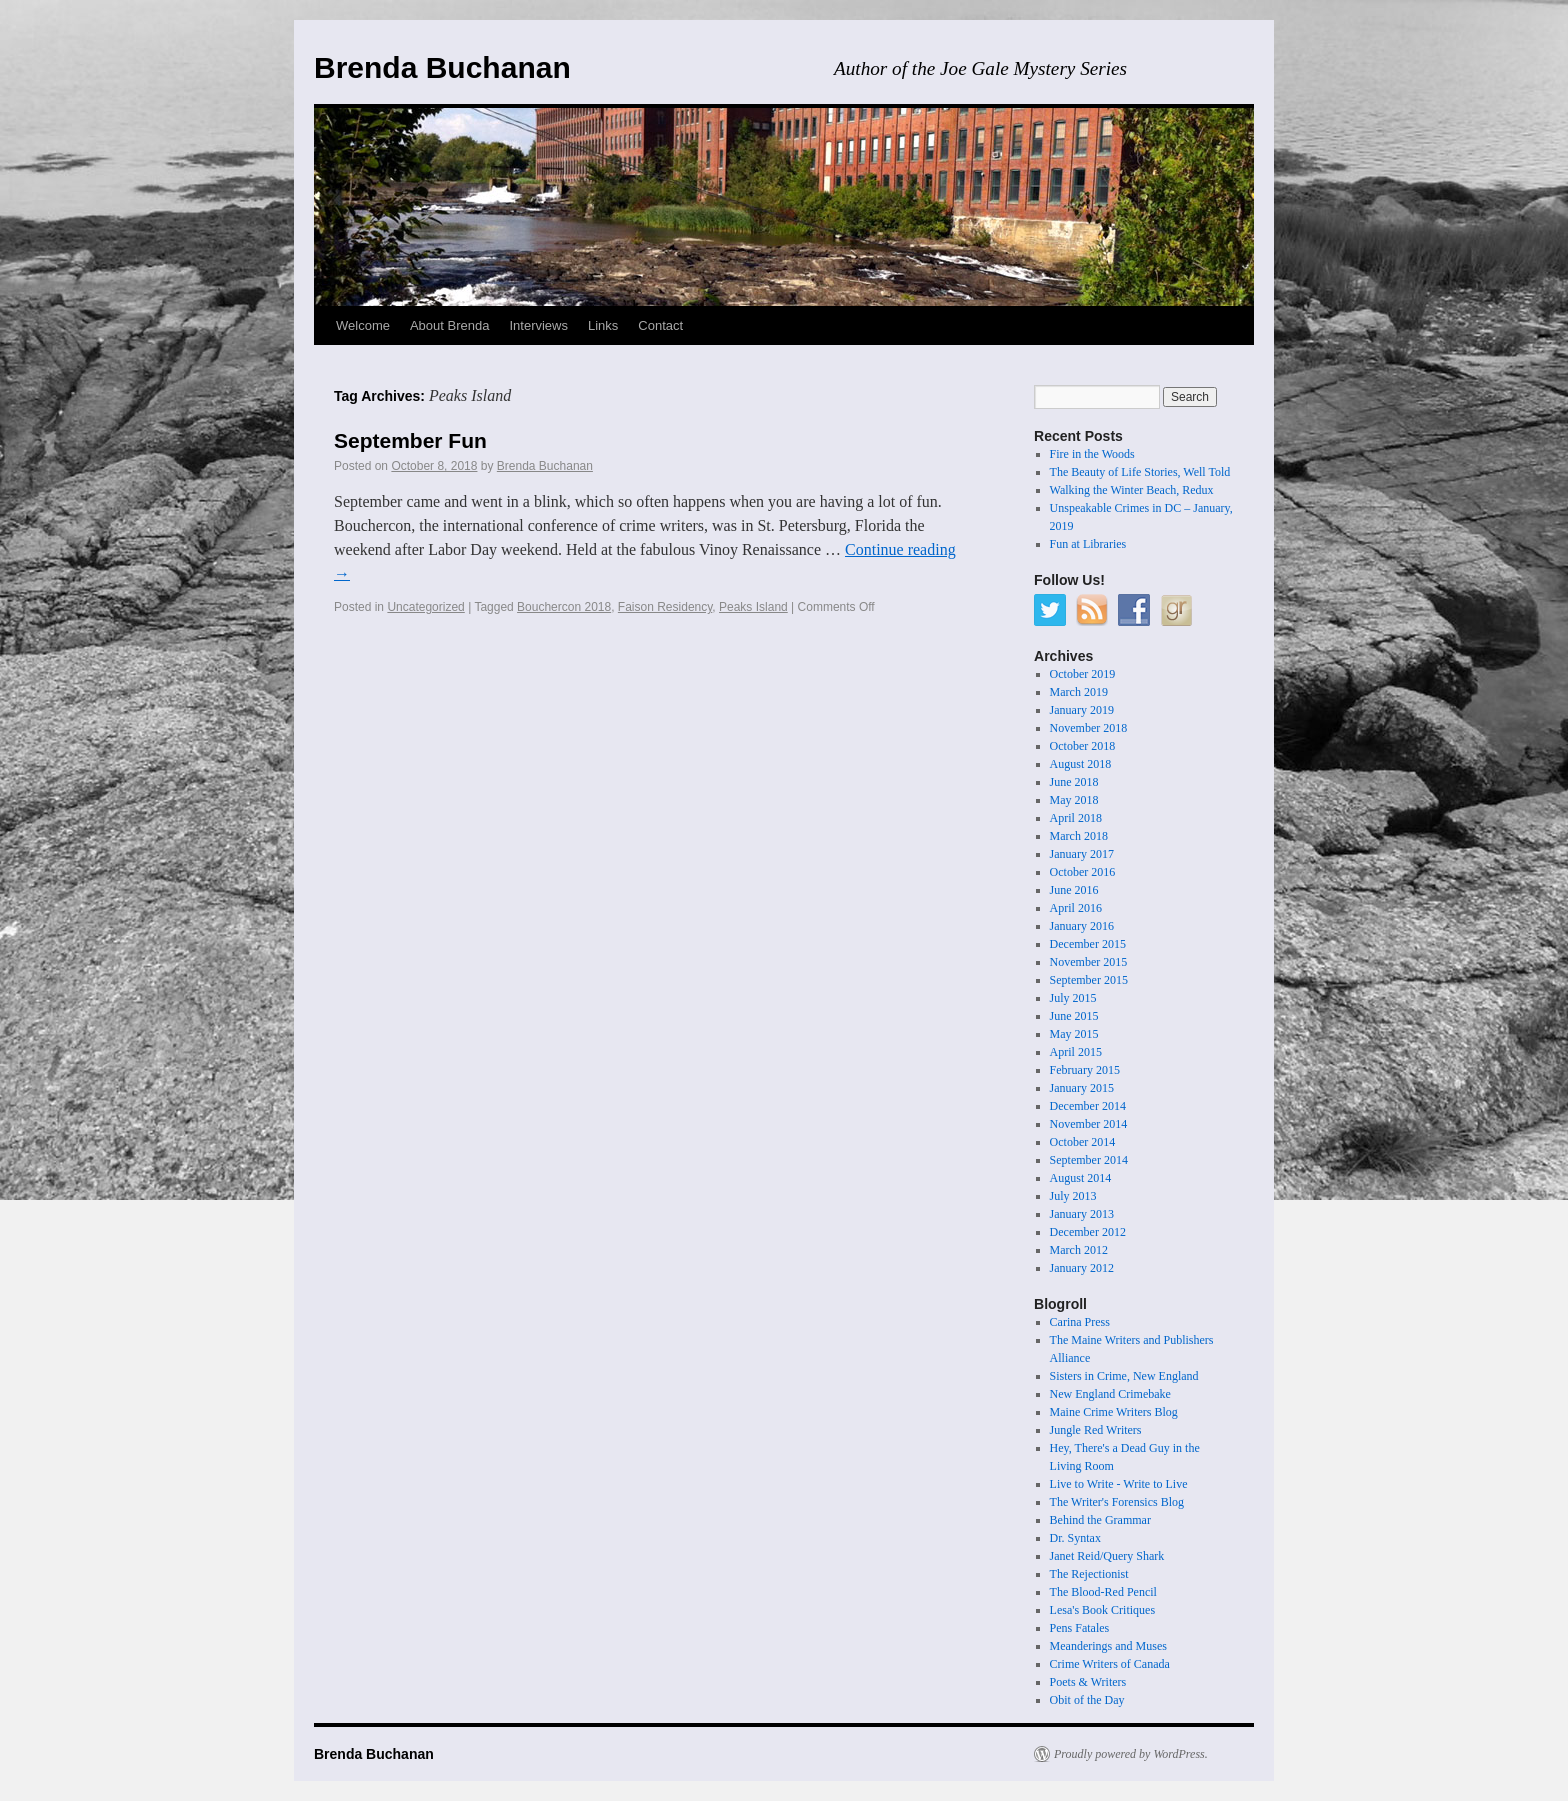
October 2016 (1083, 872)
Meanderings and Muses (1108, 1646)
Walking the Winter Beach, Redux (1132, 490)
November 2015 (1089, 962)
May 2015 (1074, 1034)
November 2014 (1089, 1124)
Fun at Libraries (1088, 544)
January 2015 (1082, 1088)
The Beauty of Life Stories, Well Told (1140, 472)
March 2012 (1079, 1250)
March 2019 (1079, 692)
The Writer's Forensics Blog (1117, 1502)
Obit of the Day (1087, 1700)
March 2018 (1079, 836)
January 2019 (1082, 710)
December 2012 (1088, 1232)
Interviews (538, 325)
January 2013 (1082, 1214)
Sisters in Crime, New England (1124, 1376)
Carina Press (1080, 1322)
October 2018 (1083, 746)
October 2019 (1083, 674)
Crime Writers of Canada (1110, 1664)
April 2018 (1076, 818)
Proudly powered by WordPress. (1131, 1754)
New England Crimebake (1110, 1394)
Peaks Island (753, 607)
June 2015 (1074, 1016)
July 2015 (1073, 998)
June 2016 (1074, 890)
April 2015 (1076, 1052)
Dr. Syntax (1075, 1538)
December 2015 (1088, 944)
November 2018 (1089, 728)
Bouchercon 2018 (564, 607)
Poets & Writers (1088, 1682)
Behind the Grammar (1100, 1520)
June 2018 (1074, 782)
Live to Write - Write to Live (1119, 1484)
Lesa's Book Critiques (1103, 1610)
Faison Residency (665, 607)
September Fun (410, 440)
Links (603, 325)
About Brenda (450, 325)
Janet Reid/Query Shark (1107, 1556)
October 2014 (1083, 1142)
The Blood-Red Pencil (1103, 1592)
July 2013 (1073, 1196)
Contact (660, 325)
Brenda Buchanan (442, 67)
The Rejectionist (1089, 1574)
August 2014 (1081, 1178)
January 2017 (1082, 854)
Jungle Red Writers (1096, 1430)
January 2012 (1082, 1268)
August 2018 (1081, 764)
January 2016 (1082, 926)
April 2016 (1076, 908)
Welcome (363, 325)
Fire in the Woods (1092, 454)
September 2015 (1089, 980)
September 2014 (1089, 1160)
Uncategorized (425, 607)
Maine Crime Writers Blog (1114, 1412)
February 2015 (1085, 1070)
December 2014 (1088, 1106)
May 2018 (1074, 800)
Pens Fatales (1080, 1628)
